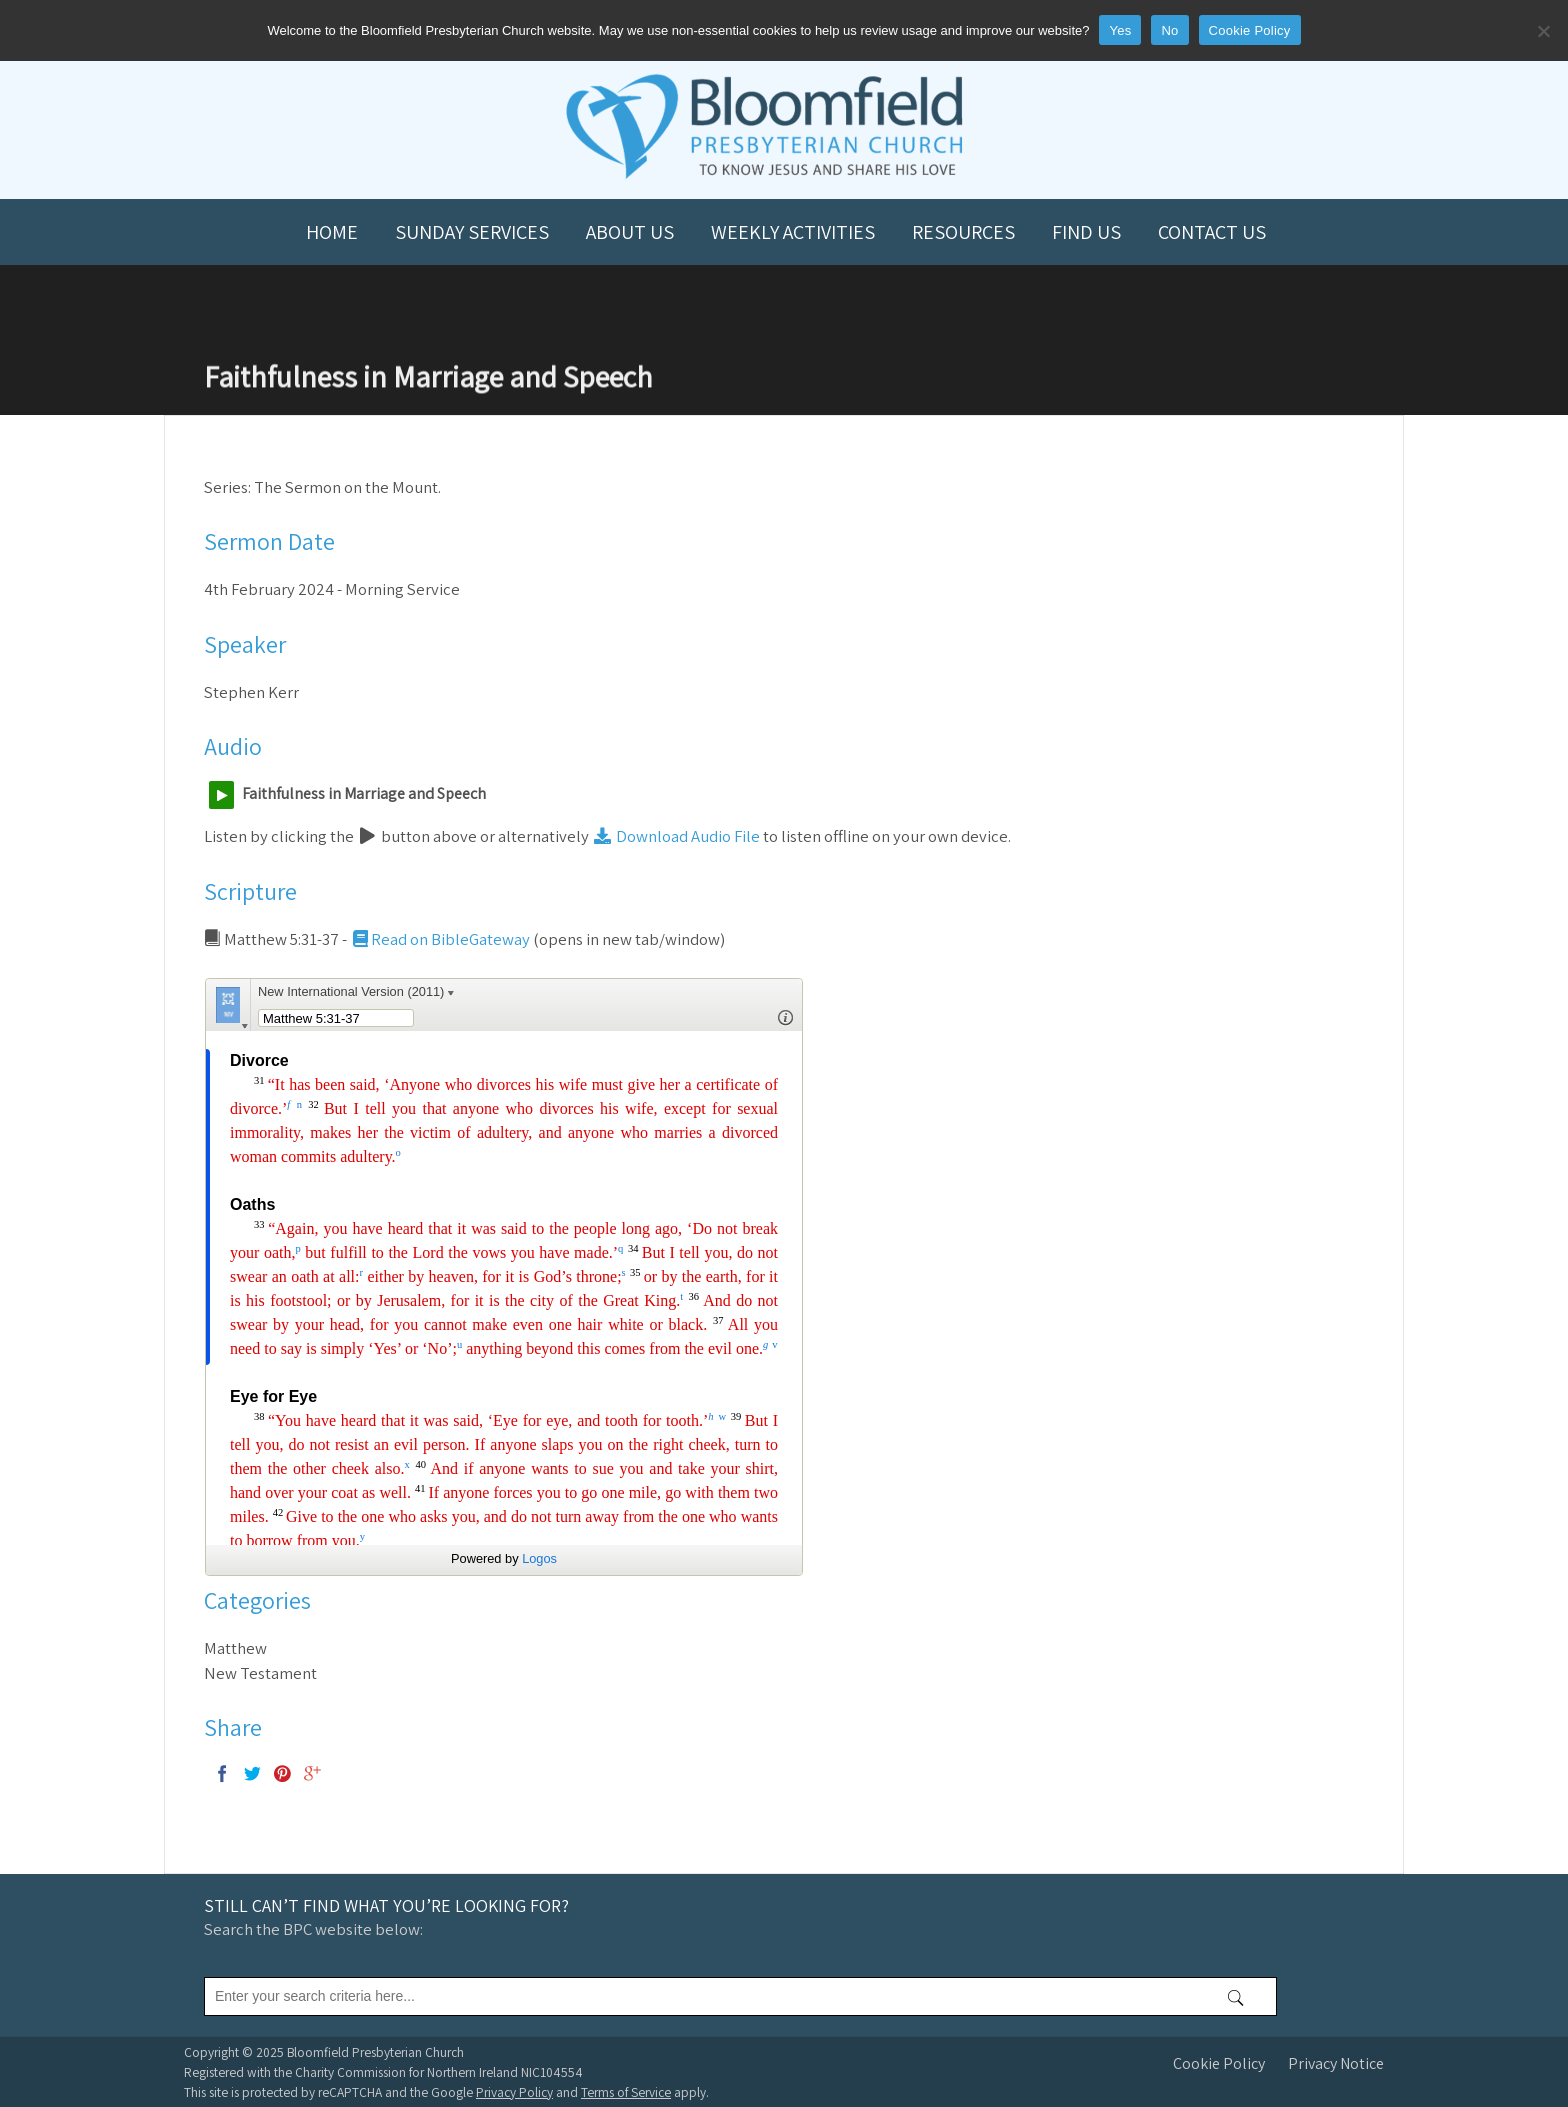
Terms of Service (626, 2092)
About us (630, 232)
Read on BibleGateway (440, 939)
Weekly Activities (793, 232)
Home (332, 232)
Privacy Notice (1336, 2063)
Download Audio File (676, 836)
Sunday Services (472, 232)
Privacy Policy (514, 2092)
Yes (1120, 30)
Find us (1086, 232)
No (1169, 30)
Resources (963, 232)
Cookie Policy (1219, 2063)
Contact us (1212, 232)
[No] (1543, 31)
